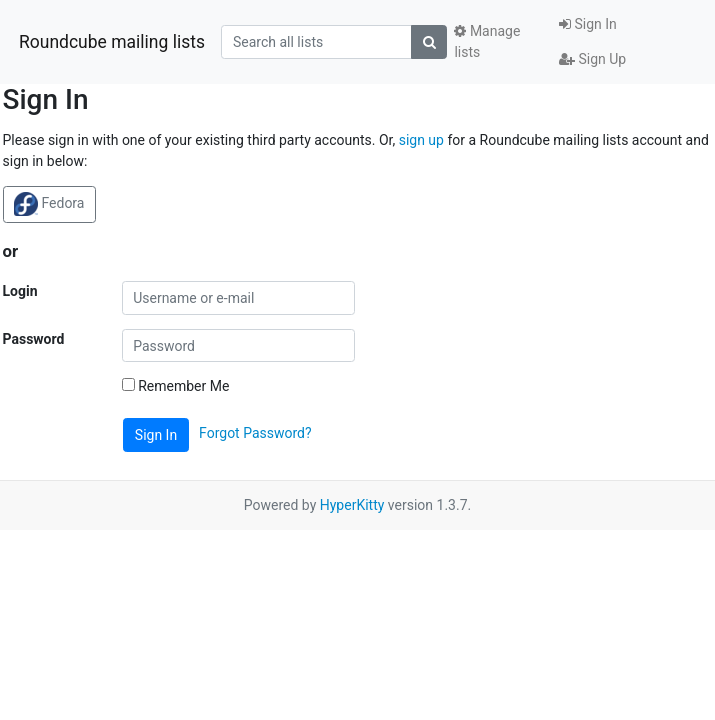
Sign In (588, 24)
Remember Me (176, 386)
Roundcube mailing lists (112, 42)
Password (34, 339)
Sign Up (592, 59)
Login (20, 291)
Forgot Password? (255, 434)
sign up (421, 140)
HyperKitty (352, 505)
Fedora (49, 204)
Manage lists (487, 41)
